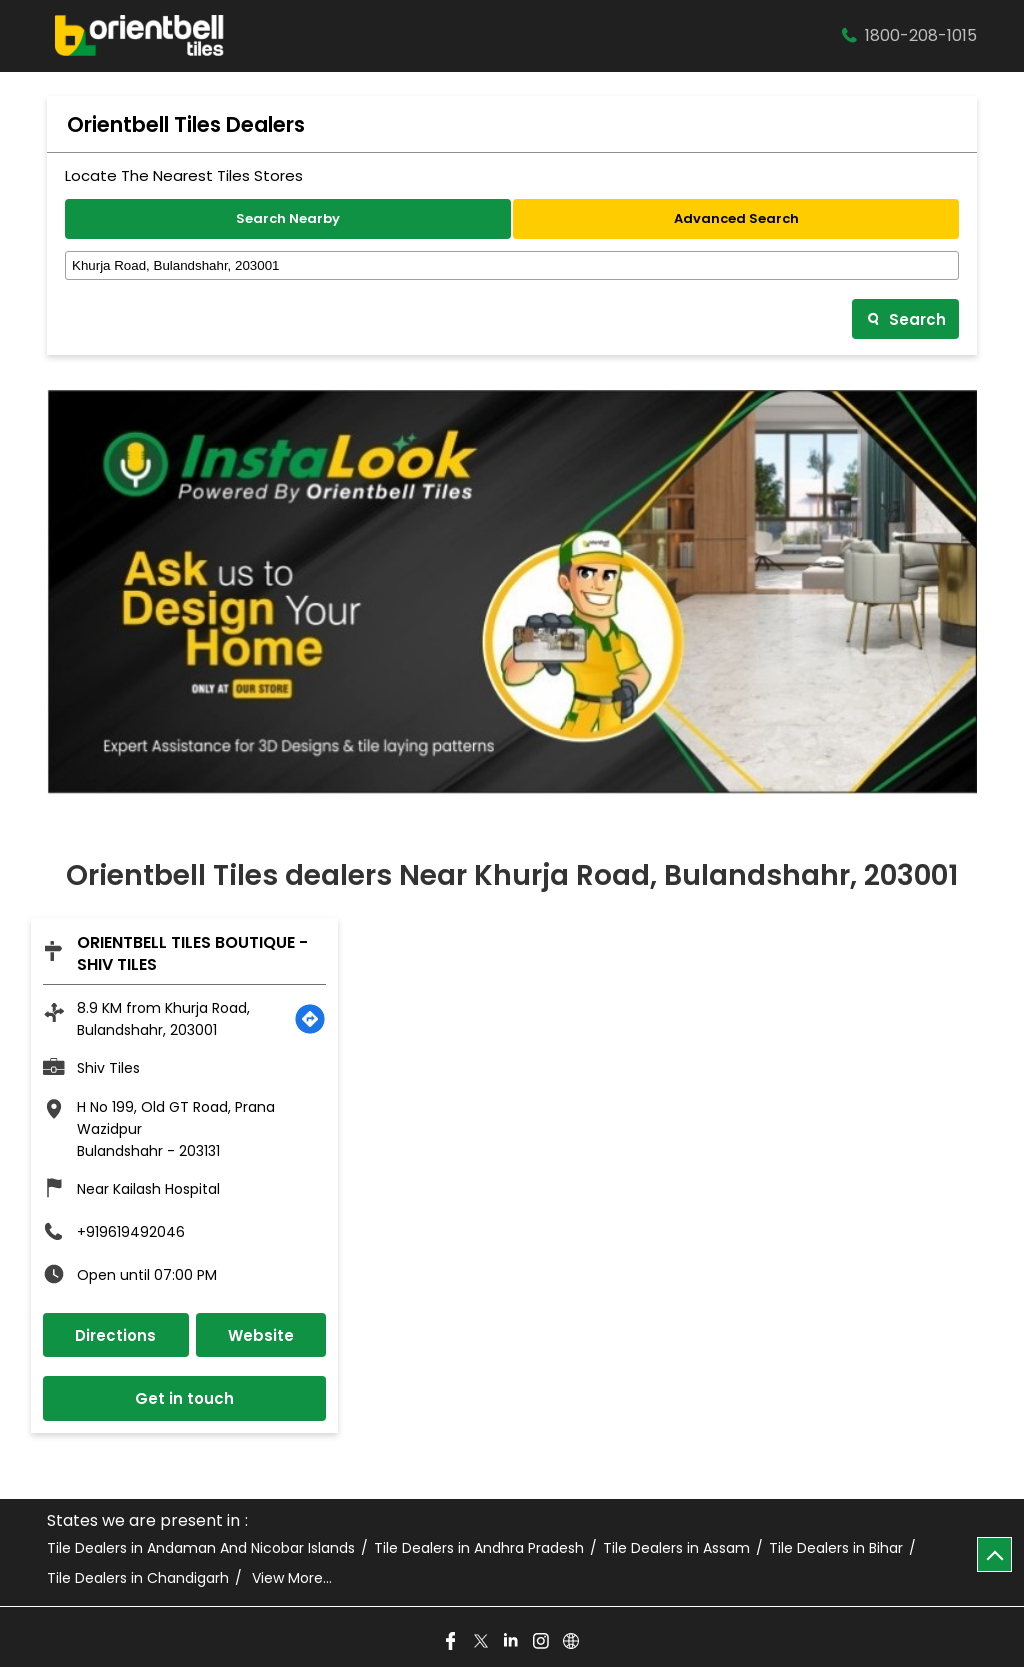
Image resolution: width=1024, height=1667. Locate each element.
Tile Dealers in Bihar (836, 1548)
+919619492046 (131, 1232)
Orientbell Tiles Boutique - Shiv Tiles (192, 953)
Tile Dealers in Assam (676, 1548)
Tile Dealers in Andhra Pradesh (479, 1548)
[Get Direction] (310, 1019)
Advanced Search (736, 218)
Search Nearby (288, 218)
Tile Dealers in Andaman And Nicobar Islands (201, 1548)
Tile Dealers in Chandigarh (138, 1578)
